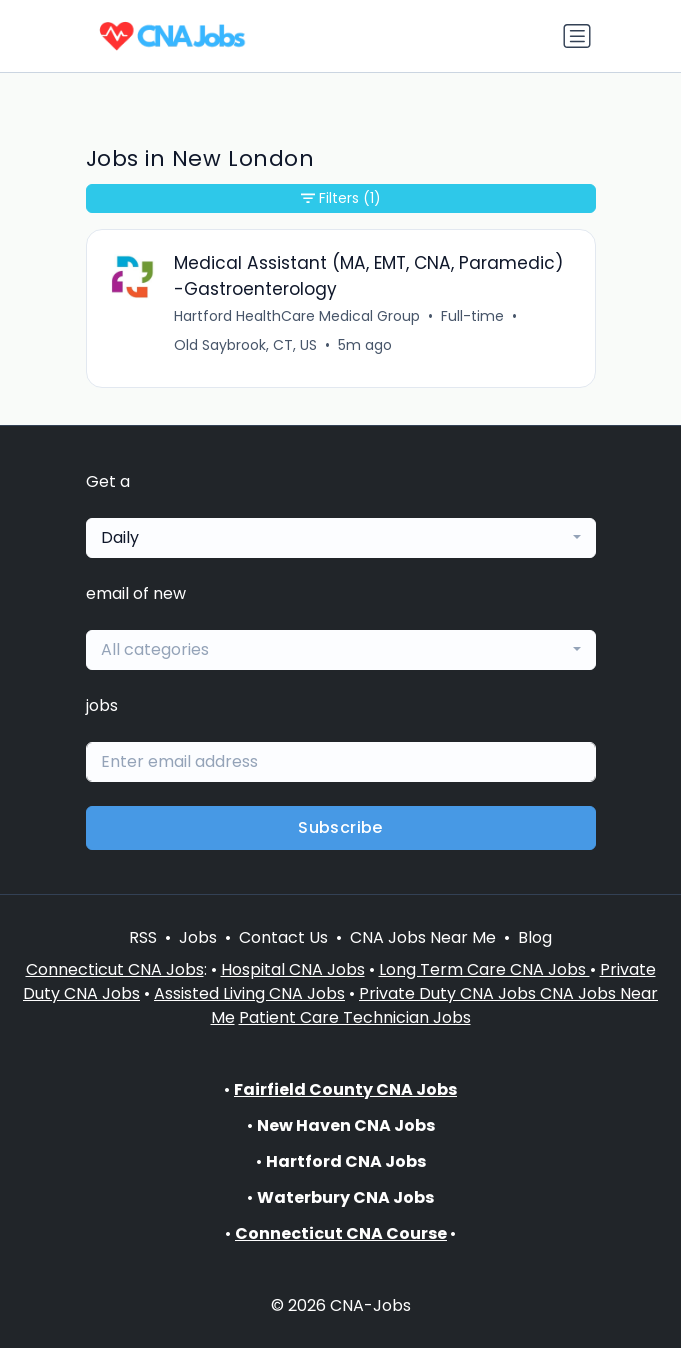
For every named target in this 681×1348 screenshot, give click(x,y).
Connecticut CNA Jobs (115, 969)
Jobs (198, 937)
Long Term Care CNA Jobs (484, 969)
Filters (341, 198)
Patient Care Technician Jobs (355, 1017)
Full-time (472, 316)
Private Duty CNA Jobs (449, 993)
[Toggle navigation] (577, 36)
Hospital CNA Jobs (293, 969)
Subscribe (340, 827)
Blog (535, 937)
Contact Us (283, 937)
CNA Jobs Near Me (423, 937)
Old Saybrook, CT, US (245, 345)
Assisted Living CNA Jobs (249, 993)
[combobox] (341, 538)
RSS (143, 937)
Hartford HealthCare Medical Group (297, 316)
